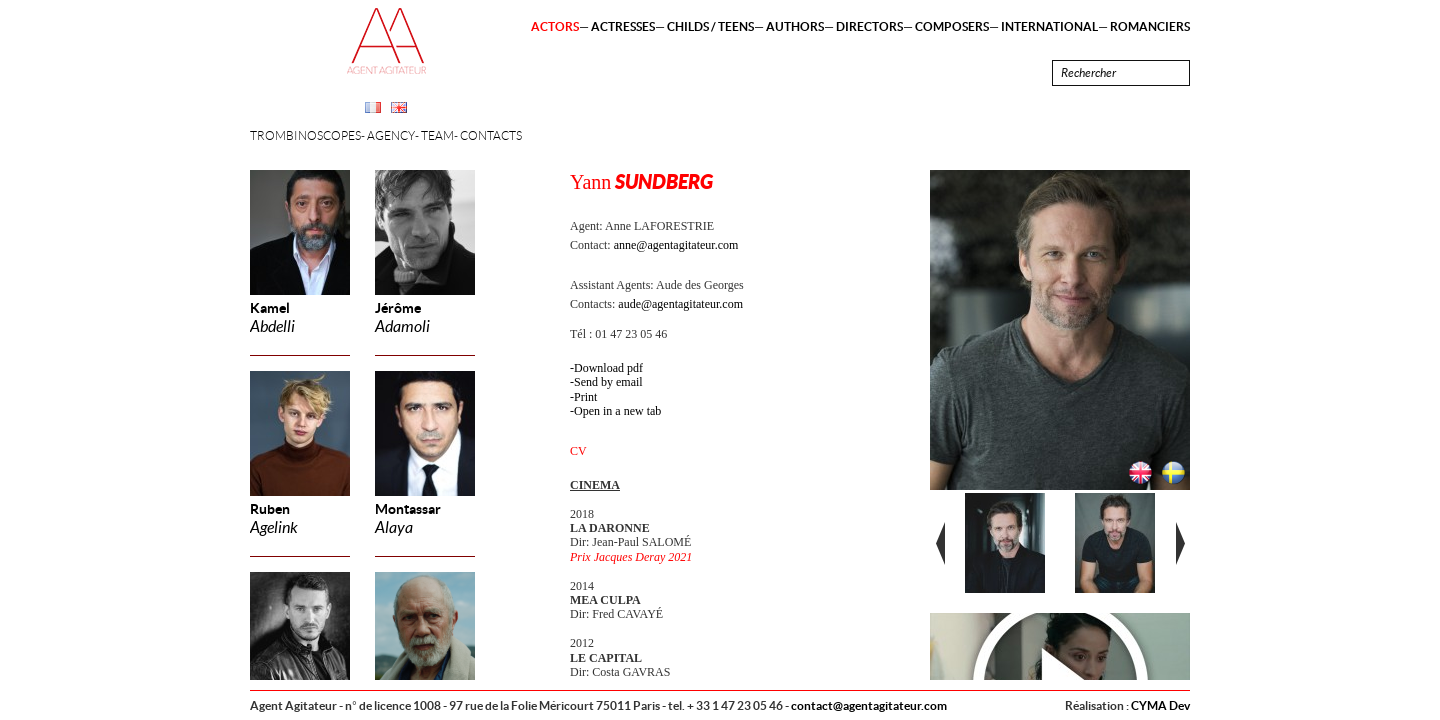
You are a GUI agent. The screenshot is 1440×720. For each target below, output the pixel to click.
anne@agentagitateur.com (676, 245)
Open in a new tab (617, 411)
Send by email (608, 382)
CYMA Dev (1160, 705)
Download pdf (608, 368)
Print (585, 397)
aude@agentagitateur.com (680, 304)
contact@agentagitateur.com (869, 705)
